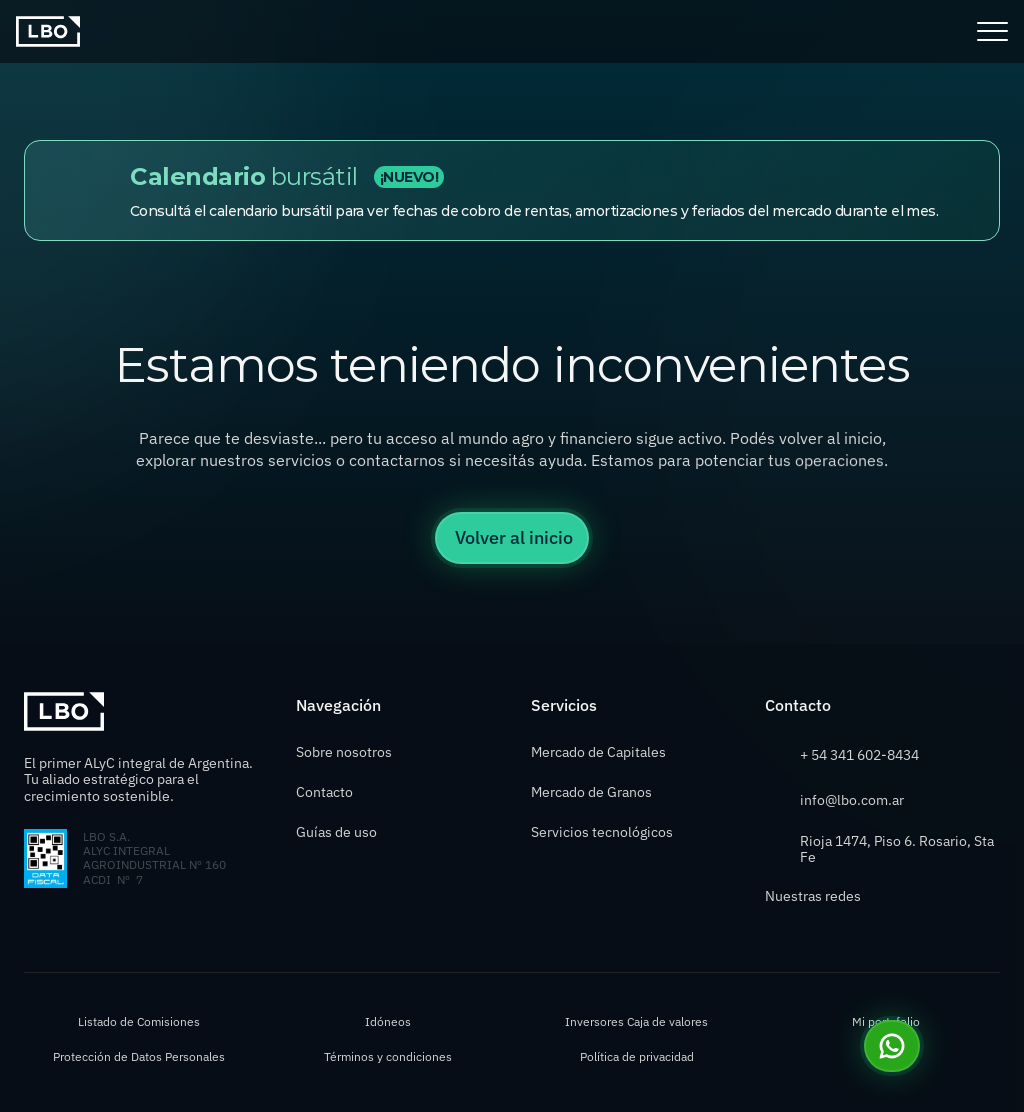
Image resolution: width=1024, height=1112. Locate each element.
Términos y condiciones (388, 1056)
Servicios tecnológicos (602, 832)
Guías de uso (338, 832)
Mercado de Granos (591, 792)
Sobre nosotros (344, 752)
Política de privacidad (637, 1056)
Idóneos (388, 1021)
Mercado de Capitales (598, 752)
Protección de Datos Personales (139, 1056)
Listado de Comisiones (139, 1021)
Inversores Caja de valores (636, 1021)
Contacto (324, 792)
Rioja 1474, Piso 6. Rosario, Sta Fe (898, 849)
